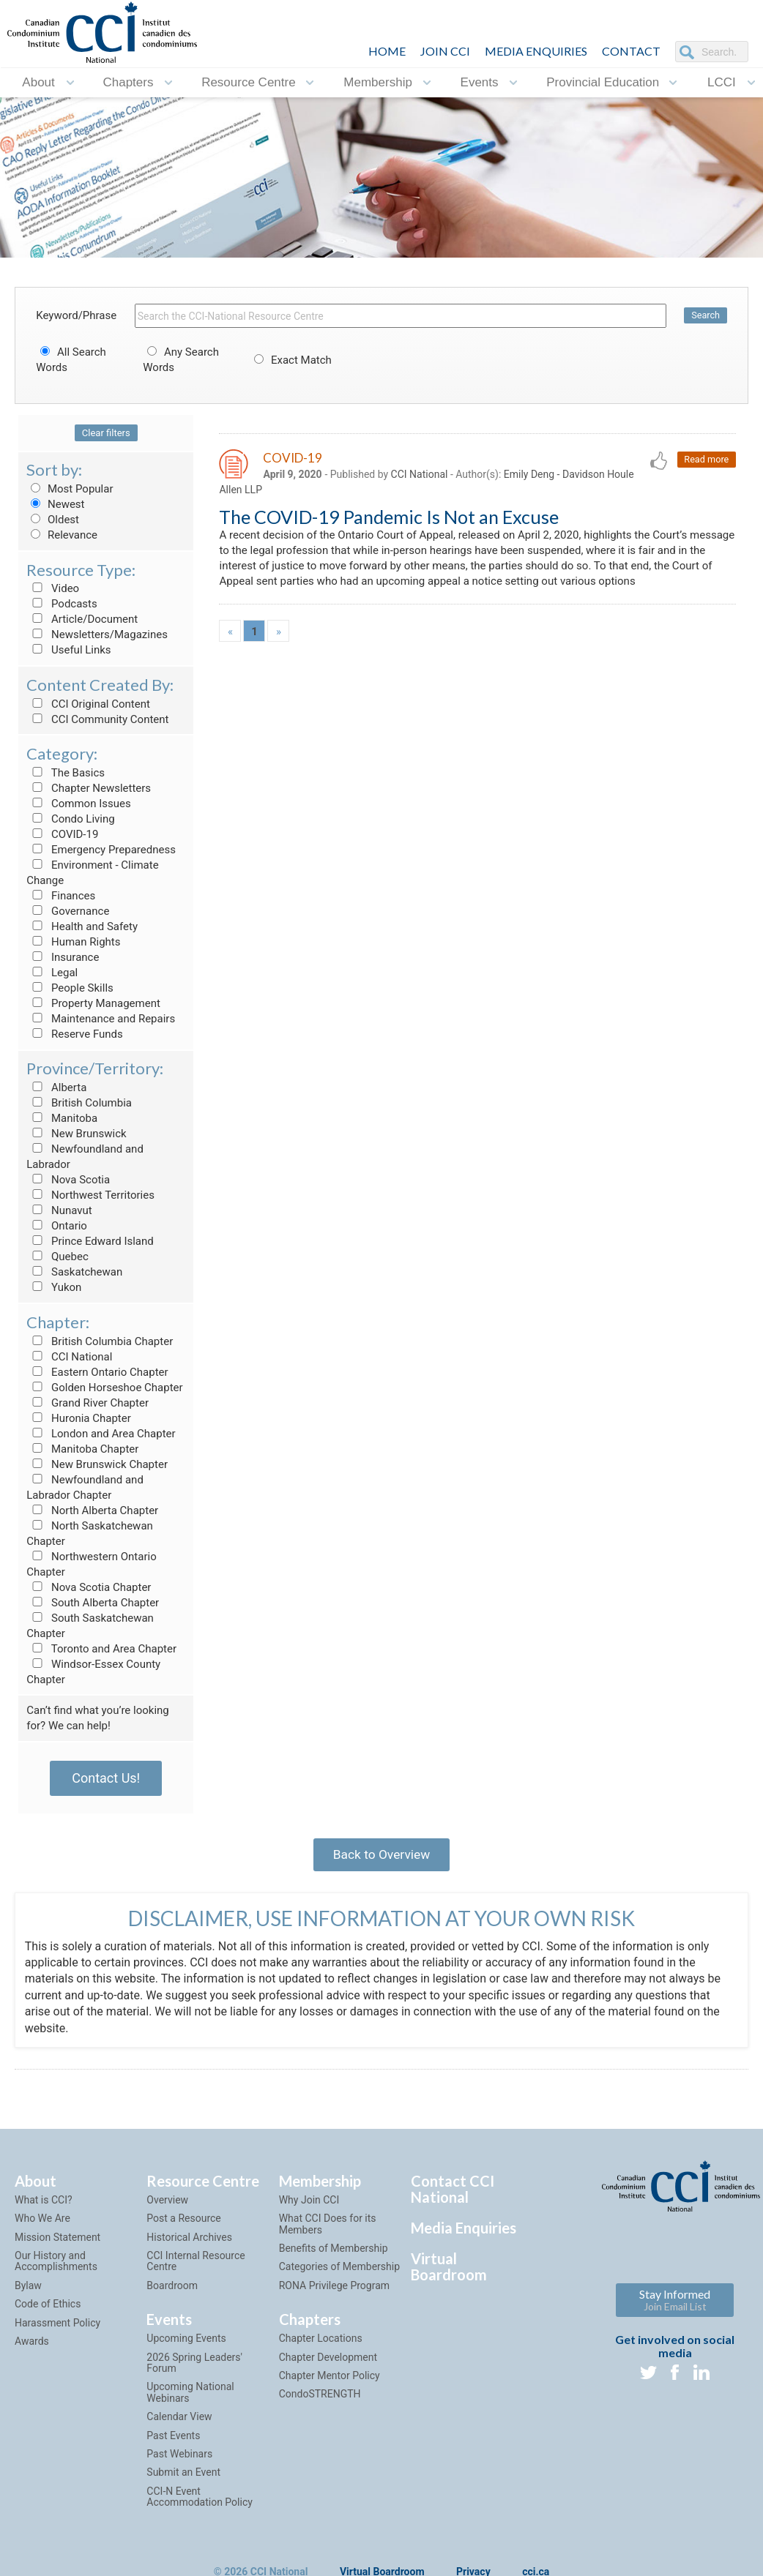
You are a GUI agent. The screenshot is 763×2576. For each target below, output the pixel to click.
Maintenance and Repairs (100, 1018)
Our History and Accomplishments (56, 2266)
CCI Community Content (97, 719)
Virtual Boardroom (449, 2271)
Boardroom (172, 2290)
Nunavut (59, 1210)
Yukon (53, 1287)
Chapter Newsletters (88, 788)
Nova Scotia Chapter (88, 1587)
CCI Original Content (88, 704)
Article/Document (82, 619)
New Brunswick (76, 1133)
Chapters (128, 82)
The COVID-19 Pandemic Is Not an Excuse (389, 519)
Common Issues (78, 803)
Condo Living (70, 818)
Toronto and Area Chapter (101, 1648)
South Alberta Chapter (92, 1602)
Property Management (93, 1003)
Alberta (56, 1087)
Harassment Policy (57, 2327)
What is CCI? (43, 2205)
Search (705, 315)
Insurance (62, 957)
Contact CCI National (452, 2194)
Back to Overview (381, 1856)
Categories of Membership (339, 2271)
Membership (377, 82)
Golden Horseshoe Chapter (104, 1387)
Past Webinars (179, 2459)
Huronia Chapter (78, 1418)
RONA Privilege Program (334, 2290)
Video (52, 588)
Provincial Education (602, 82)
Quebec (57, 1256)
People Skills (69, 988)
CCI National (69, 1356)
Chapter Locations (320, 2343)
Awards (32, 2346)
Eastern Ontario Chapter (97, 1372)
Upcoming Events (186, 2343)
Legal (52, 972)
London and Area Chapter (100, 1433)
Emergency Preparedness (101, 849)
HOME (387, 51)
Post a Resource (183, 2223)
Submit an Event (183, 2477)
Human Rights (73, 941)
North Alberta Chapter (92, 1510)
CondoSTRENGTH (320, 2399)
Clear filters (106, 432)
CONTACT (631, 51)
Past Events (173, 2440)
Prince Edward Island (90, 1241)
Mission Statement (57, 2241)
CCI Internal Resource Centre (195, 2266)
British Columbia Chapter (99, 1341)
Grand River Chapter (87, 1402)
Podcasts (61, 603)
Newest (55, 504)
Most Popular (69, 488)
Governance (67, 911)
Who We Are (42, 2223)
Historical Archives (189, 2241)
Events (480, 82)
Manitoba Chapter (82, 1449)
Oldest (52, 519)
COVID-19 (62, 834)
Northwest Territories (90, 1195)
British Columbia (79, 1102)
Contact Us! (106, 1778)
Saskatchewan (74, 1271)
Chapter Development (328, 2361)
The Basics (65, 772)
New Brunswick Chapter (97, 1464)
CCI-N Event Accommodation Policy (199, 2501)
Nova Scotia (68, 1179)
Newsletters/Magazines (97, 634)
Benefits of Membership (333, 2253)
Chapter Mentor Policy (329, 2380)
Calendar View (179, 2421)
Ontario (56, 1225)
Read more (705, 459)
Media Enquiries (536, 51)
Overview (167, 2205)
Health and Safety (82, 926)
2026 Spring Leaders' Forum (194, 2367)
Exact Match (291, 360)
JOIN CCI (445, 51)
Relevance (61, 535)
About (38, 82)
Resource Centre (248, 82)
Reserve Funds (74, 1034)
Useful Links (68, 649)
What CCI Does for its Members (327, 2228)
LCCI (721, 82)
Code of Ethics (48, 2309)
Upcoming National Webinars (190, 2397)
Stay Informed (674, 2305)
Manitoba (61, 1118)
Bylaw (28, 2290)
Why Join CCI (309, 2205)
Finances (60, 895)
